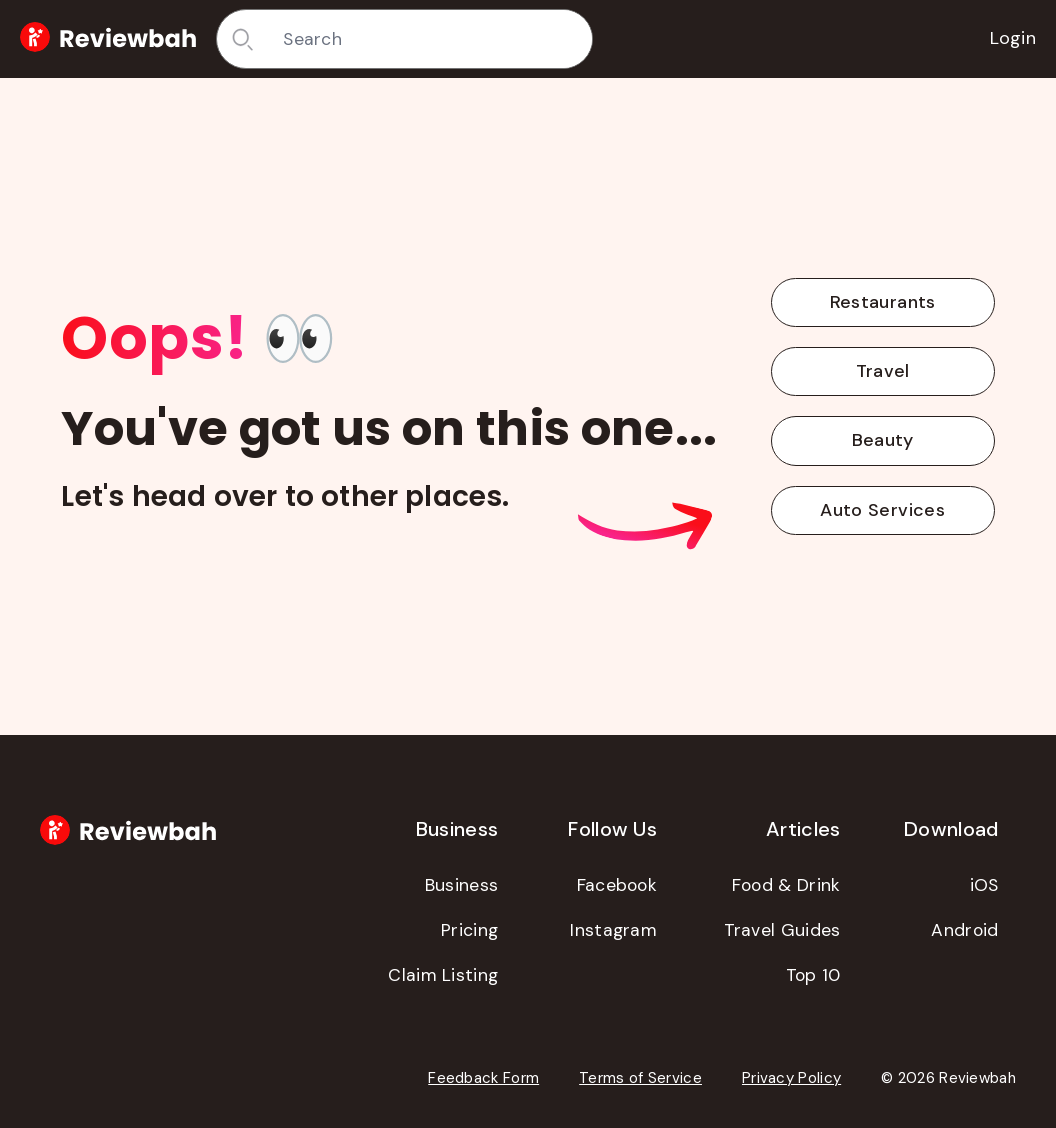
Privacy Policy (791, 1078)
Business (461, 885)
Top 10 (813, 975)
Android (964, 930)
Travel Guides (782, 930)
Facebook (617, 885)
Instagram (613, 930)
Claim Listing (443, 975)
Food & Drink (786, 885)
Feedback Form (483, 1078)
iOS (984, 885)
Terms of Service (640, 1078)
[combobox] (430, 39)
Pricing (469, 930)
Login (1013, 38)
